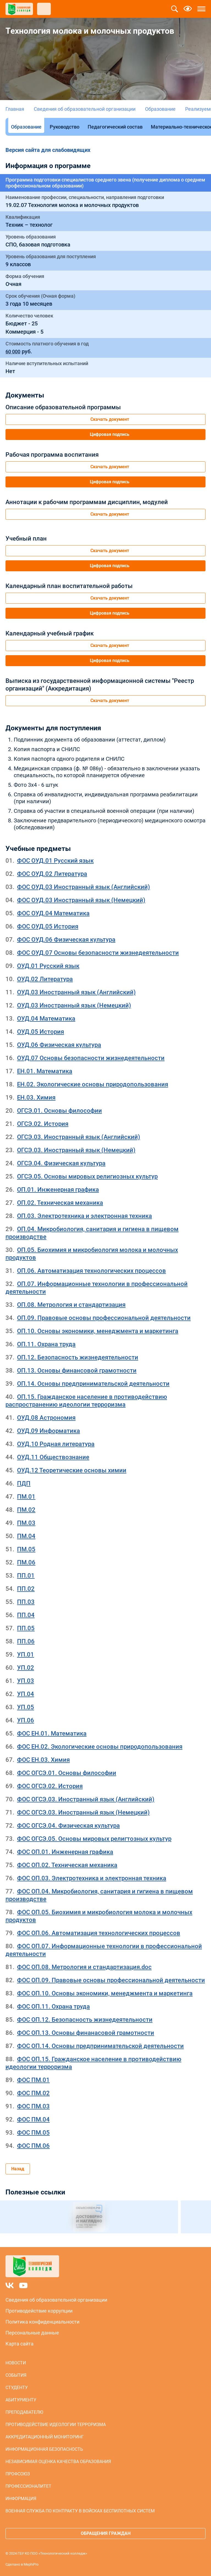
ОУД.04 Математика (46, 1018)
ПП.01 (26, 1575)
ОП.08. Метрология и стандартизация (71, 1304)
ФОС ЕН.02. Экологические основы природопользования (99, 1746)
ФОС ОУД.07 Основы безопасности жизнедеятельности (98, 952)
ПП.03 (26, 1601)
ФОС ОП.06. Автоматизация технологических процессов (98, 1933)
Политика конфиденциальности (42, 2322)
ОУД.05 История (40, 1031)
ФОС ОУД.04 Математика (53, 913)
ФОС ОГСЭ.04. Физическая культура (68, 1825)
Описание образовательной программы (63, 407)
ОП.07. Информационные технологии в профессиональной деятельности (96, 1287)
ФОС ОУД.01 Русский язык (55, 860)
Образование (160, 109)
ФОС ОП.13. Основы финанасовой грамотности (85, 2032)
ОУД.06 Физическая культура (59, 1044)
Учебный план (26, 538)
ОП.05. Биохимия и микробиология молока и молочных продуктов (91, 1253)
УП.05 (25, 1707)
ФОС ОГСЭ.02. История (50, 1786)
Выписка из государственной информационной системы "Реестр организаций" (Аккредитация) (99, 684)
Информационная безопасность (44, 2449)
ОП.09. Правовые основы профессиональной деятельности (104, 1317)
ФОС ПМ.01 (33, 2080)
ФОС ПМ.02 (33, 2093)
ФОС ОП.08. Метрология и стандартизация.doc (84, 1967)
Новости (15, 2362)
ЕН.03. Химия (36, 1097)
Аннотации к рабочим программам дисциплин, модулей (86, 502)
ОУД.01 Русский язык (48, 965)
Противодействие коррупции (39, 2311)
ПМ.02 (26, 1509)
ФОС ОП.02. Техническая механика (67, 1865)
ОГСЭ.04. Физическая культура (61, 1163)
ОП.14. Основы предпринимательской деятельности (93, 1383)
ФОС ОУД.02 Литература (52, 873)
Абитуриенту (20, 2399)
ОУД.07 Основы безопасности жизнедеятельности (91, 1058)
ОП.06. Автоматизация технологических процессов (91, 1270)
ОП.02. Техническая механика (60, 1202)
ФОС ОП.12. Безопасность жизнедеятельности (84, 2019)
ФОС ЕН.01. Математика (52, 1733)
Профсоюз (17, 2473)
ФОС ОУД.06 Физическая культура (66, 939)
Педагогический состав (115, 127)
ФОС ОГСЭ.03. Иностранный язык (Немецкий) (83, 1812)
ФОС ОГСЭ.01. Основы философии (66, 1773)
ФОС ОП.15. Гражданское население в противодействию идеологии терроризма (93, 2063)
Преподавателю (24, 2412)
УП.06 (25, 1720)
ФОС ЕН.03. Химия (43, 1759)
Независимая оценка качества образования (58, 2461)
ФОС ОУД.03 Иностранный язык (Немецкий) (81, 900)
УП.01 (25, 1654)
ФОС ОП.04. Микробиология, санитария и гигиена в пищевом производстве (99, 1895)
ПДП (23, 1483)
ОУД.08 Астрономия (46, 1417)
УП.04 (25, 1694)
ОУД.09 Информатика (48, 1430)
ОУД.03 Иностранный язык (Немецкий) (74, 1005)
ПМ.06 (26, 1562)
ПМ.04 (26, 1536)
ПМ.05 (26, 1549)
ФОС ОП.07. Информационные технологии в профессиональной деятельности (103, 1950)
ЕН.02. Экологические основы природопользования (92, 1084)
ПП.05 (26, 1628)
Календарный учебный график (49, 633)
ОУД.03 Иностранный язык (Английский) (76, 992)
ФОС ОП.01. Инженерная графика (65, 1851)
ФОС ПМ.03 (33, 2106)
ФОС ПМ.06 (33, 2145)
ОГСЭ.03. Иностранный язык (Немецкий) (76, 1150)
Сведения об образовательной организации (84, 109)
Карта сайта (19, 2344)
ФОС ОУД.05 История (47, 926)
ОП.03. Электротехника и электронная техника (84, 1215)
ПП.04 (26, 1615)
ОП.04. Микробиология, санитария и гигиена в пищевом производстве (92, 1233)
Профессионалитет (28, 2486)
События (15, 2375)
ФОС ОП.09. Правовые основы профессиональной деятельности (111, 1980)
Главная (14, 109)
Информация (20, 2498)
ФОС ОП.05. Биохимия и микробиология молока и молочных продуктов (98, 1916)
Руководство (64, 127)
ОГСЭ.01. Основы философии (59, 1110)
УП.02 (25, 1667)
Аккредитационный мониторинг (44, 2436)
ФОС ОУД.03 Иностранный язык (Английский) (83, 887)
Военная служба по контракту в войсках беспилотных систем (80, 2510)
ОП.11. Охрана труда (46, 1344)
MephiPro (31, 2564)
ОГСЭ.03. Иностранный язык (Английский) (78, 1137)
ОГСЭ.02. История (42, 1123)
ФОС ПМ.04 (33, 2119)
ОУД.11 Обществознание (53, 1457)
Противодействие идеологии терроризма (55, 2424)
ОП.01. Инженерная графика (58, 1189)
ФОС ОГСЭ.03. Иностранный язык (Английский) (85, 1799)
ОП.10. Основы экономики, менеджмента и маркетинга (97, 1331)
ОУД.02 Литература (45, 979)
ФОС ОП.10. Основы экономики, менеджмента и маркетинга (105, 1993)
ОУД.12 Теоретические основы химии (71, 1470)
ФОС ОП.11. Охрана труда (53, 2006)
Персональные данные (32, 2333)
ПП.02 (26, 1588)
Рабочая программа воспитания (52, 454)
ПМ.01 (26, 1496)
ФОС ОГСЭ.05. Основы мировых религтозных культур (94, 1838)
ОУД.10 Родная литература (56, 1444)
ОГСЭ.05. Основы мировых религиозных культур (87, 1176)
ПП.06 (26, 1641)
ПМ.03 (26, 1523)
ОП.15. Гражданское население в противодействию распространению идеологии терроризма (86, 1400)
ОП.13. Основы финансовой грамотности (77, 1370)
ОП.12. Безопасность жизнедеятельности (77, 1357)
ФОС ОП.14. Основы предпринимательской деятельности (100, 2046)
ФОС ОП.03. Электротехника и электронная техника (91, 1878)
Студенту (16, 2387)
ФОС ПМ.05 (33, 2132)
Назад (17, 2168)
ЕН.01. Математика (44, 1071)
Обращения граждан (106, 2533)
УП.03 (25, 1680)
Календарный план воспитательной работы (69, 586)
